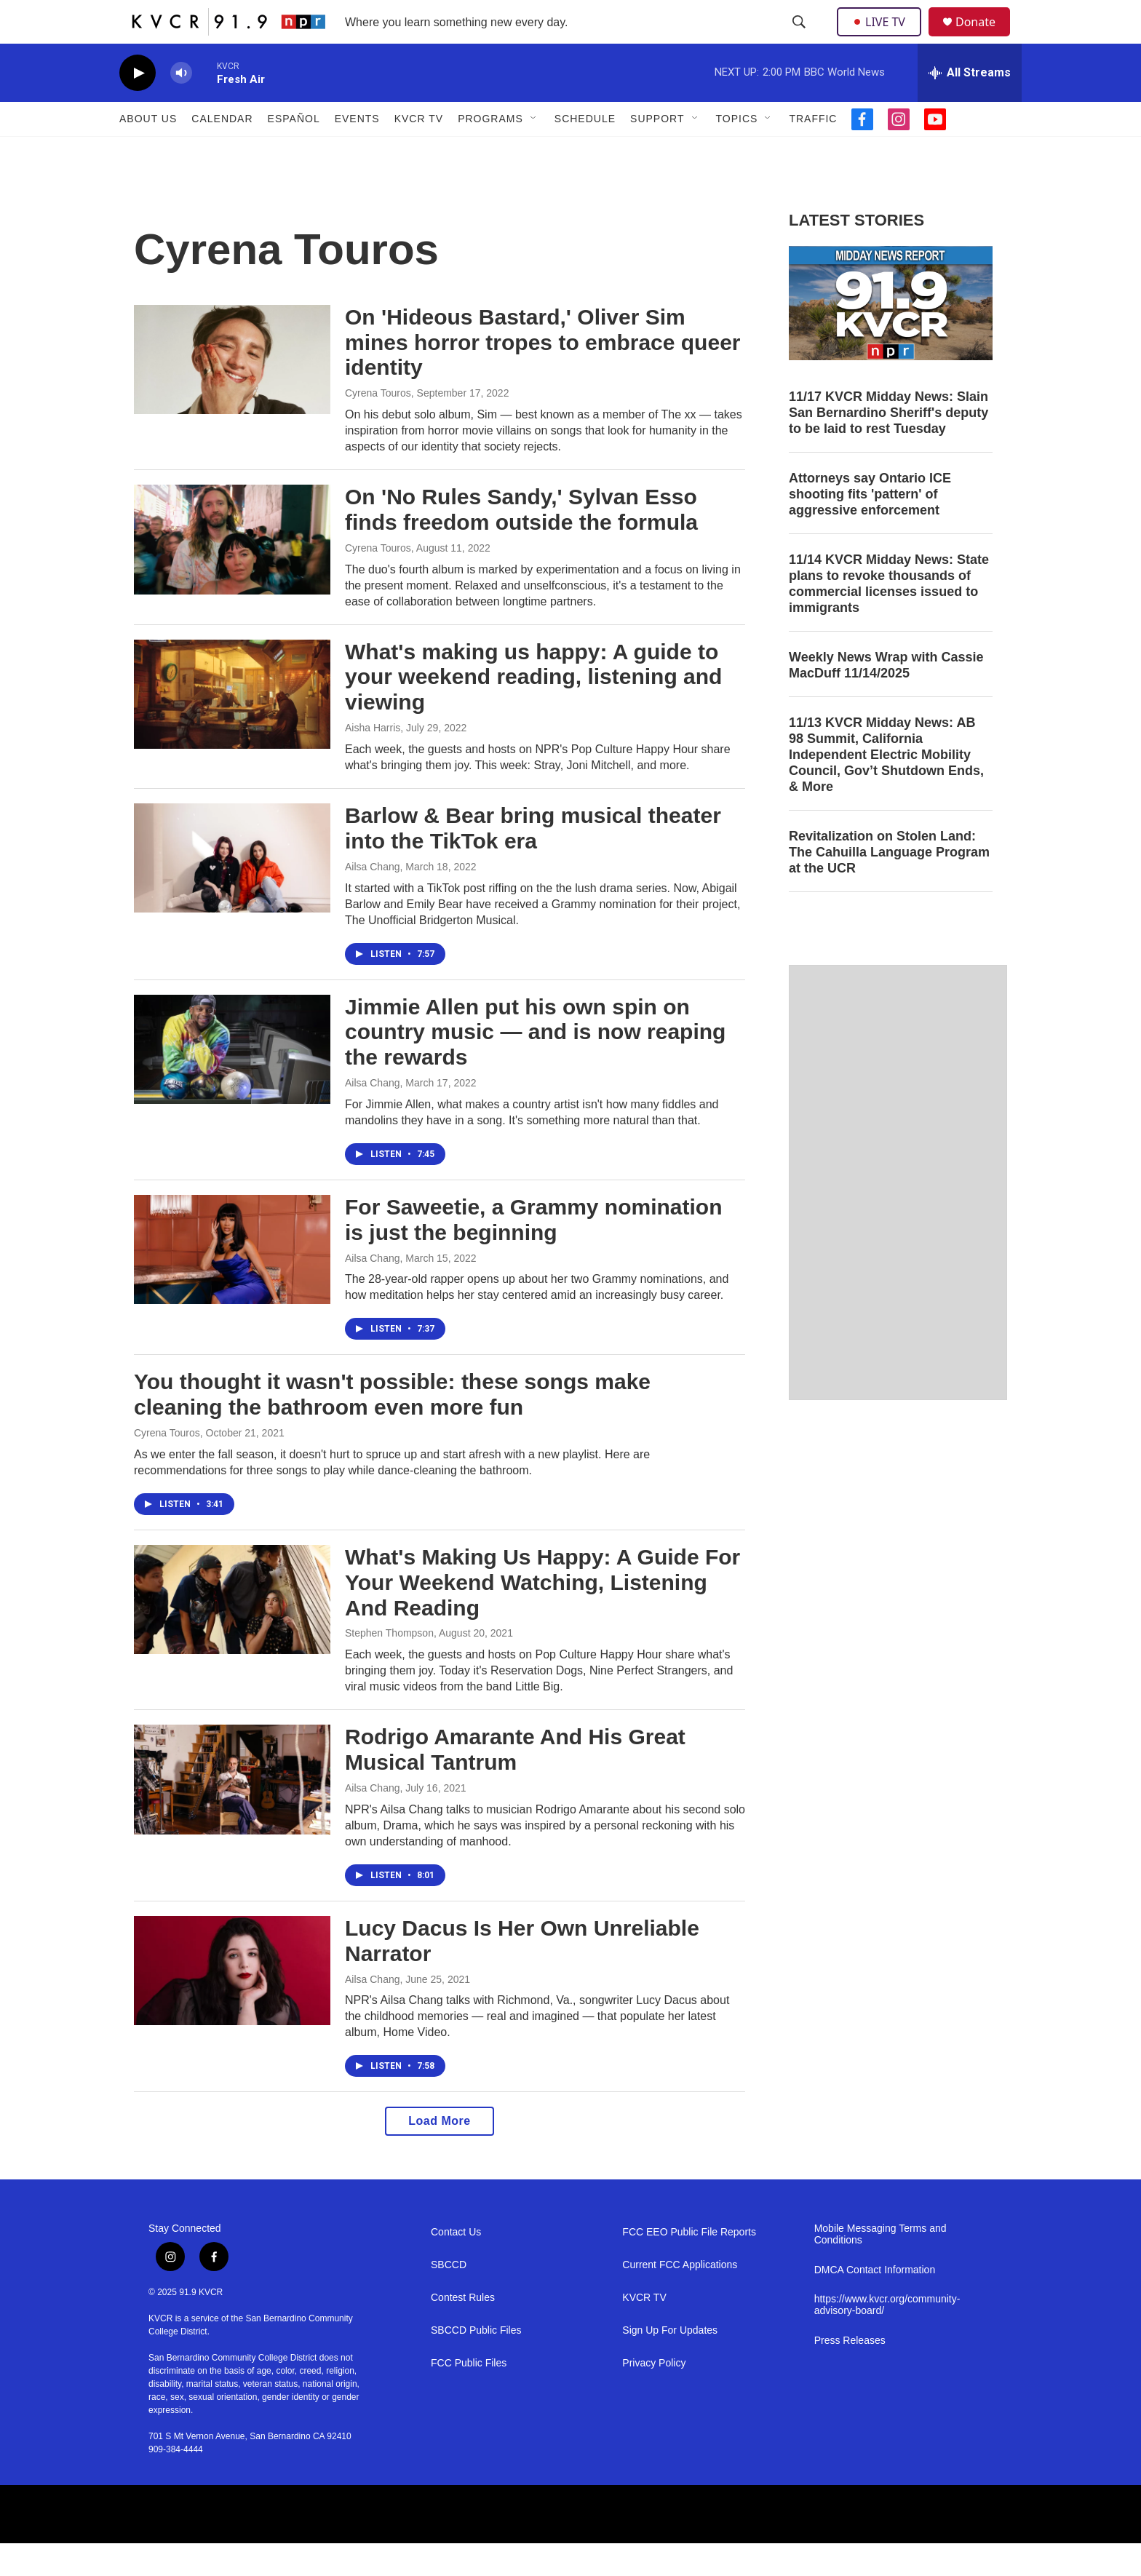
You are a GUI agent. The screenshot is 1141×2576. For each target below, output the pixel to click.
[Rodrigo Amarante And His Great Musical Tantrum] (232, 1812)
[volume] (181, 106)
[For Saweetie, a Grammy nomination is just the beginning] (232, 1282)
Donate (984, 38)
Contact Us (456, 2264)
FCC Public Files (468, 2395)
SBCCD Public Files (476, 2363)
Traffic (813, 151)
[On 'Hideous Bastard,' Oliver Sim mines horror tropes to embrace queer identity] (232, 392)
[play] (137, 106)
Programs (490, 151)
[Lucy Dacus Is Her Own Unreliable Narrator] (232, 2003)
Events (357, 151)
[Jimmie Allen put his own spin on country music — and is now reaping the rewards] (232, 1082)
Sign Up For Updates (669, 2363)
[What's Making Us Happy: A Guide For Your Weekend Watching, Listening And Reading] (232, 1632)
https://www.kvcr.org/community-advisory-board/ (887, 2337)
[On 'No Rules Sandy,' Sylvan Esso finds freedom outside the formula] (232, 572)
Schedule (585, 151)
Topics (737, 151)
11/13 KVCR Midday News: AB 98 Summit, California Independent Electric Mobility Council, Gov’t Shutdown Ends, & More (886, 787)
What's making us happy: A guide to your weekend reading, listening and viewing (533, 709)
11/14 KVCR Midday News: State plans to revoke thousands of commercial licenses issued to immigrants (889, 616)
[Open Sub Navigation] (534, 151)
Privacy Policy (653, 2395)
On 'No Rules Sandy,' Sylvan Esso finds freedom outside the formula (521, 542)
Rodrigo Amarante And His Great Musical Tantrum (515, 1782)
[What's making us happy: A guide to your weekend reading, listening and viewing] (232, 727)
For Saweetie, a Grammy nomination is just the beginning (533, 1252)
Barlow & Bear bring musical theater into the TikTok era (533, 861)
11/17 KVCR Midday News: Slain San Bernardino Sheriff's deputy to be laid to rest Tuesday (888, 445)
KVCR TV (418, 151)
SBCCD (448, 2297)
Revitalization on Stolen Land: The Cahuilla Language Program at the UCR (889, 885)
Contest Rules (463, 2330)
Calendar (222, 151)
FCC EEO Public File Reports (689, 2264)
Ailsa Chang (372, 899)
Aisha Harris (372, 760)
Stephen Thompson (389, 1665)
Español (294, 151)
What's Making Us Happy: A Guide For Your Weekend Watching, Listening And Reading (542, 1615)
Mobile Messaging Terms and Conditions (880, 2267)
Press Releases (850, 2373)
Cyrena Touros (378, 426)
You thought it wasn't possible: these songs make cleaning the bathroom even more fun (392, 1427)
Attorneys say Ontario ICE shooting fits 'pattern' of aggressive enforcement (870, 527)
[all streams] (970, 105)
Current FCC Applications (679, 2297)
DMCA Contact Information (875, 2302)
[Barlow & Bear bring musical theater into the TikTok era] (232, 890)
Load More (439, 2153)
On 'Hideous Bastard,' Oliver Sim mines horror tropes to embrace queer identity (543, 375)
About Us (148, 151)
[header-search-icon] (800, 38)
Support (657, 151)
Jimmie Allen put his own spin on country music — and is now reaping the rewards (535, 1064)
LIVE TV (883, 38)
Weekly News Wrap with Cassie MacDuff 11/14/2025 (886, 698)
